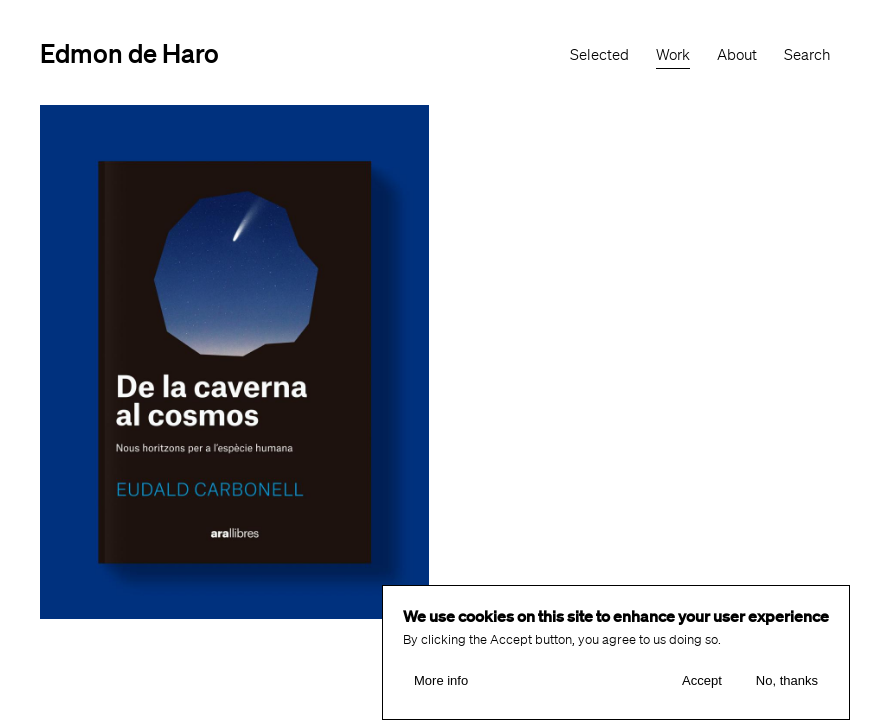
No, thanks (787, 680)
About (737, 55)
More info (441, 680)
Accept (702, 680)
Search (807, 55)
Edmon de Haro (129, 52)
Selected (599, 55)
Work (673, 55)
